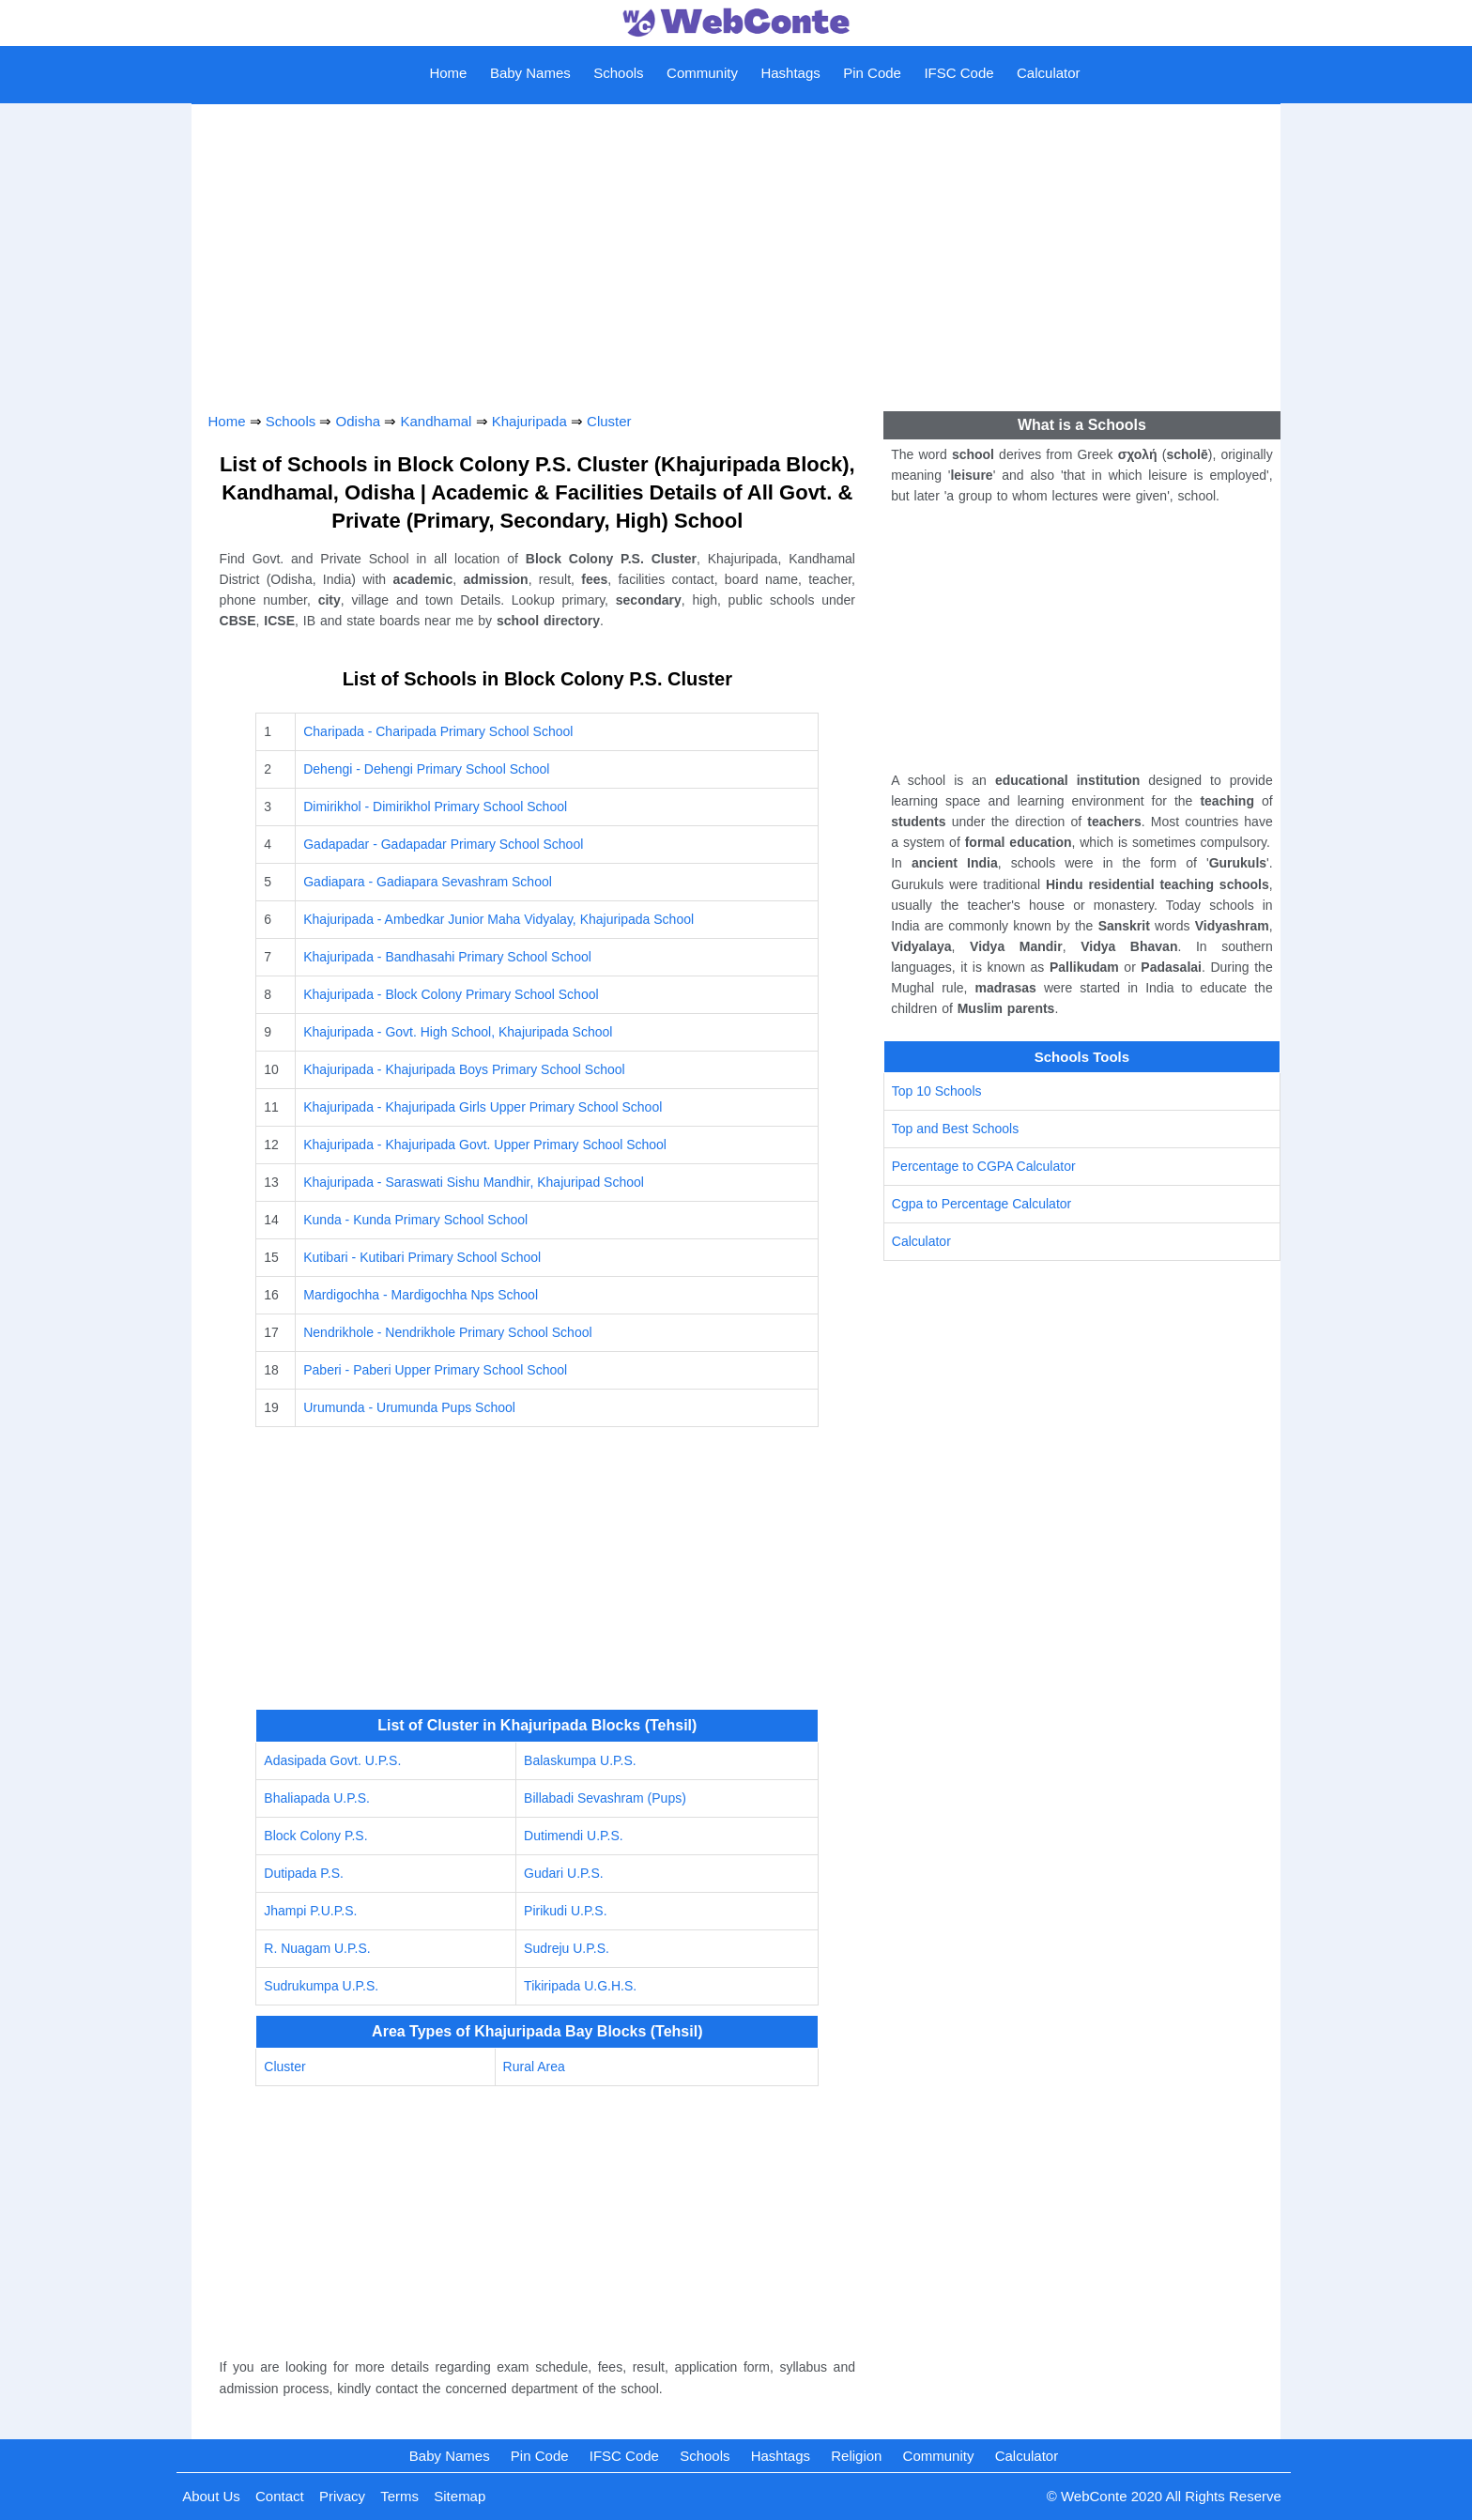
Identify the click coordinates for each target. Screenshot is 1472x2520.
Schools (618, 73)
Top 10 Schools (937, 1091)
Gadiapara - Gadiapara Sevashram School (427, 881)
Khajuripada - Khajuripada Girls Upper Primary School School (482, 1106)
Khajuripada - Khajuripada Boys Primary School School (463, 1069)
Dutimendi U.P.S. (573, 1835)
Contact (279, 2496)
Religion (856, 2456)
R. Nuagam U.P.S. (317, 1948)
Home (448, 73)
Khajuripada (529, 421)
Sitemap (459, 2496)
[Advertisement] (736, 250)
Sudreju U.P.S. (566, 1948)
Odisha (358, 421)
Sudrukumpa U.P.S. (321, 1985)
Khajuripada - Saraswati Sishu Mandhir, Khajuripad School (473, 1182)
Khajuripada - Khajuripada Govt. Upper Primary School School (485, 1144)
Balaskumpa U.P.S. (580, 1760)
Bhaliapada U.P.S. (317, 1797)
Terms (399, 2496)
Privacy (342, 2496)
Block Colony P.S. (315, 1835)
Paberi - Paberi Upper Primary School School (435, 1369)
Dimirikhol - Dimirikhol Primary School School (435, 806)
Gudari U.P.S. (564, 1873)
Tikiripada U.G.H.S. (580, 1985)
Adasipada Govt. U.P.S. (332, 1760)
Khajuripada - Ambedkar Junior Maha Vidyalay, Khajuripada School (498, 919)
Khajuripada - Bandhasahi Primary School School (447, 956)
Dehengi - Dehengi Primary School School (426, 768)
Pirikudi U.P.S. (565, 1910)
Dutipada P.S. (304, 1873)
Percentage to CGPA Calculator (984, 1166)
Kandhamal (435, 421)
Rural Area (534, 2066)
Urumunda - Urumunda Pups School (409, 1407)
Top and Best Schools (955, 1128)
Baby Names (530, 73)
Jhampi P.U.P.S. (310, 1910)
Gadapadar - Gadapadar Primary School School (443, 844)
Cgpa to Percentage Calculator (981, 1203)
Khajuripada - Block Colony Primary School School (450, 994)
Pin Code (872, 73)
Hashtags (790, 73)
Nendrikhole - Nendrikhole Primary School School (447, 1332)
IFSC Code (958, 73)
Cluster (609, 421)
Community (702, 73)
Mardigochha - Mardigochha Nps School (420, 1294)
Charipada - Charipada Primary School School (438, 731)
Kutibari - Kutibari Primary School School (422, 1257)
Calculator (1049, 73)
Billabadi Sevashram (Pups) (605, 1797)
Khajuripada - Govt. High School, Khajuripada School (457, 1031)
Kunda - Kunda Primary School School (415, 1219)
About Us (211, 2496)
